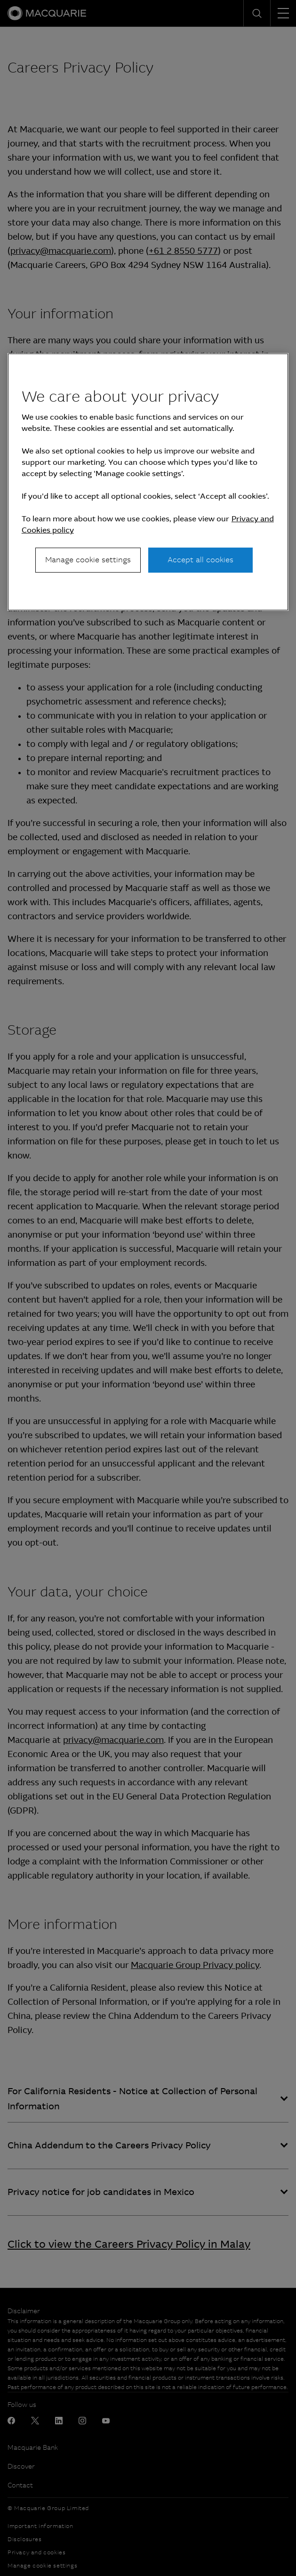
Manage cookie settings (88, 560)
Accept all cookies (200, 560)
